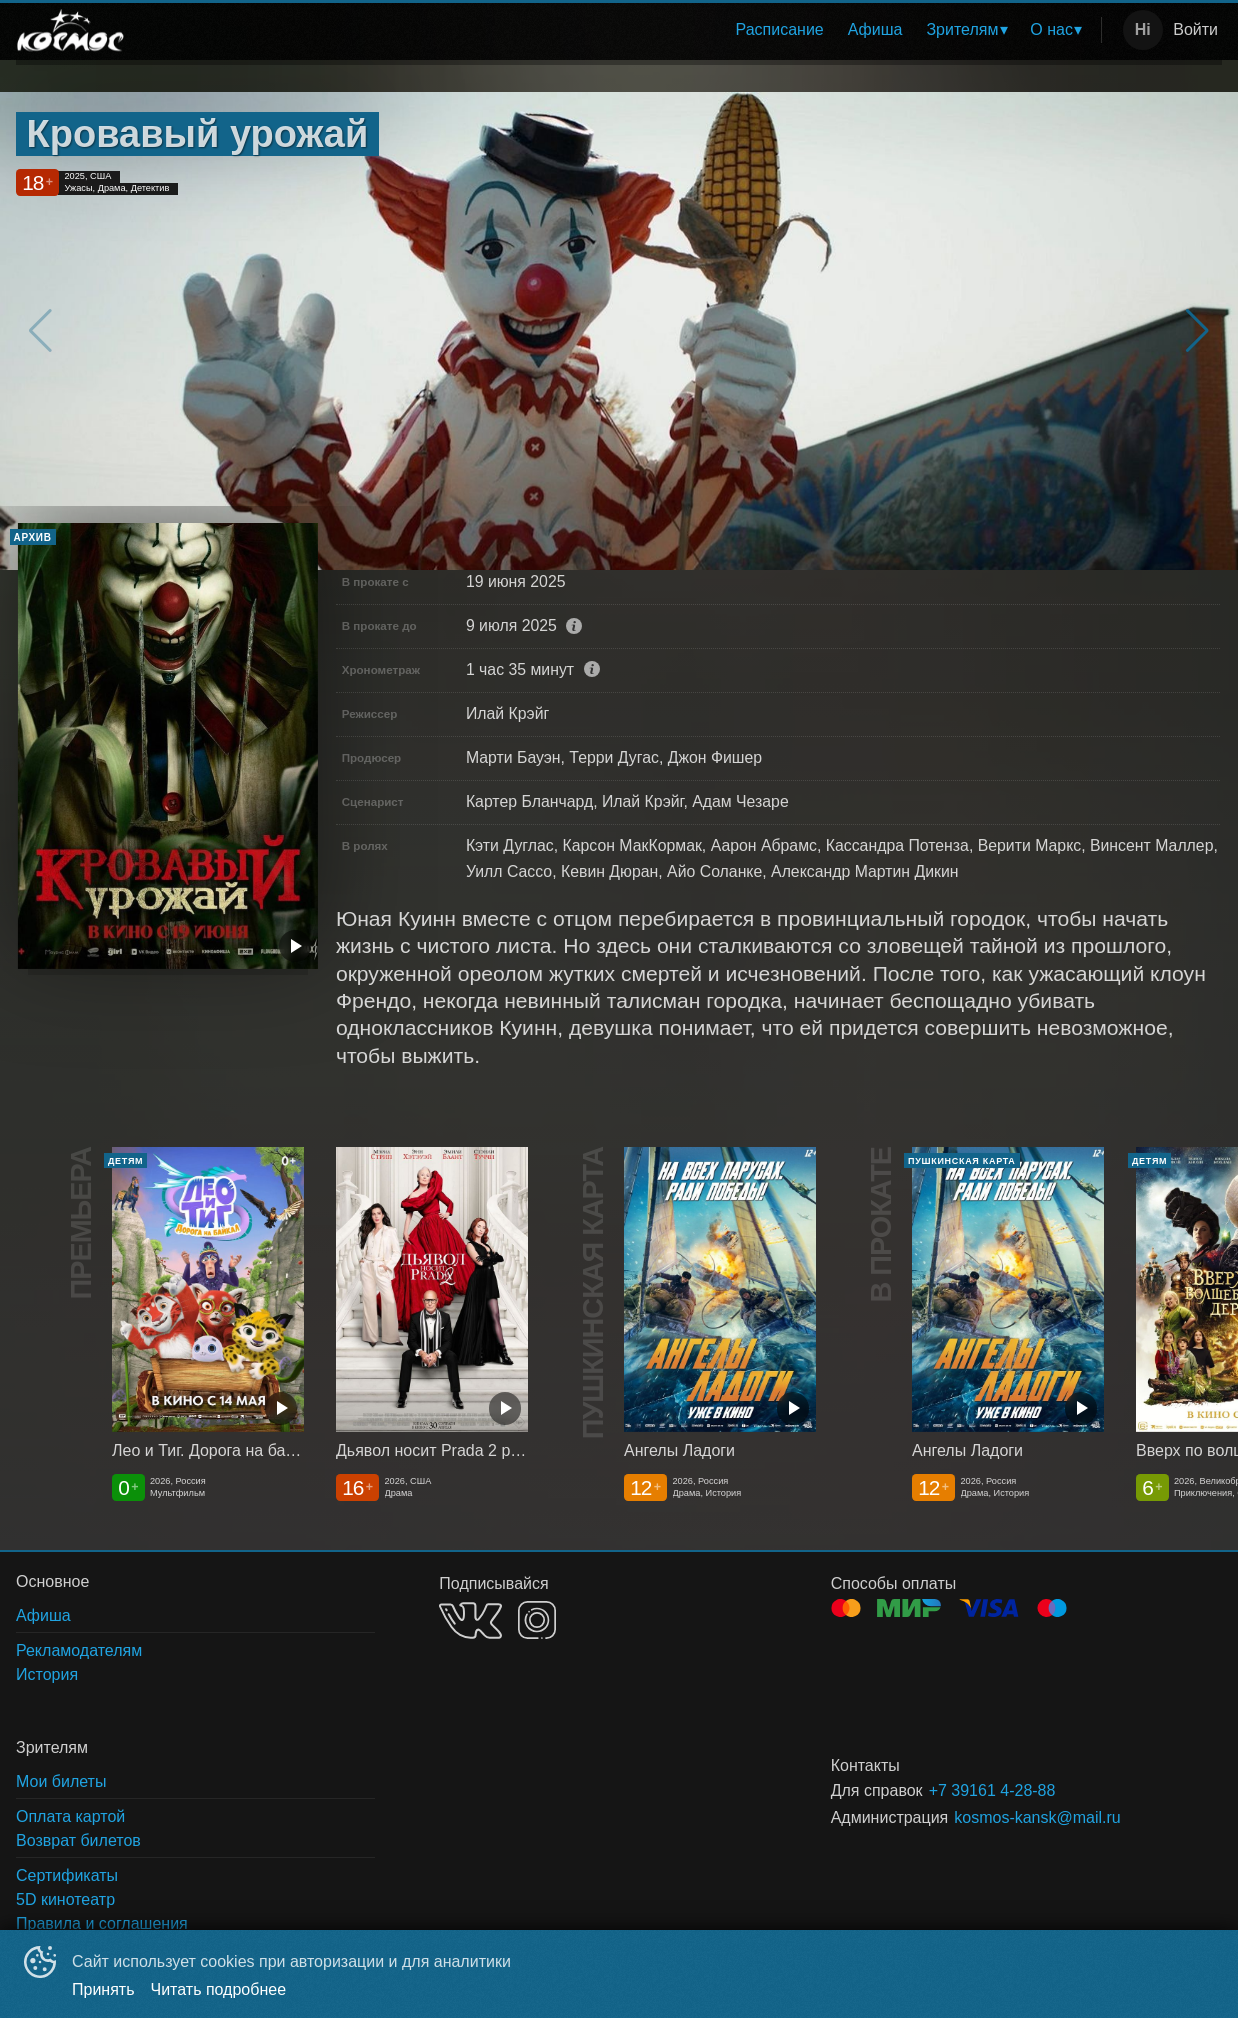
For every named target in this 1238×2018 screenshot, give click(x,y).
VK (470, 1620)
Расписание (780, 29)
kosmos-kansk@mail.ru (1037, 1817)
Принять (103, 1989)
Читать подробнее (219, 1989)
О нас (1051, 29)
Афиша (875, 29)
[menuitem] (780, 30)
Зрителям (962, 29)
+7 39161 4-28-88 (992, 1790)
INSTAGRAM (537, 1620)
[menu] (619, 30)
